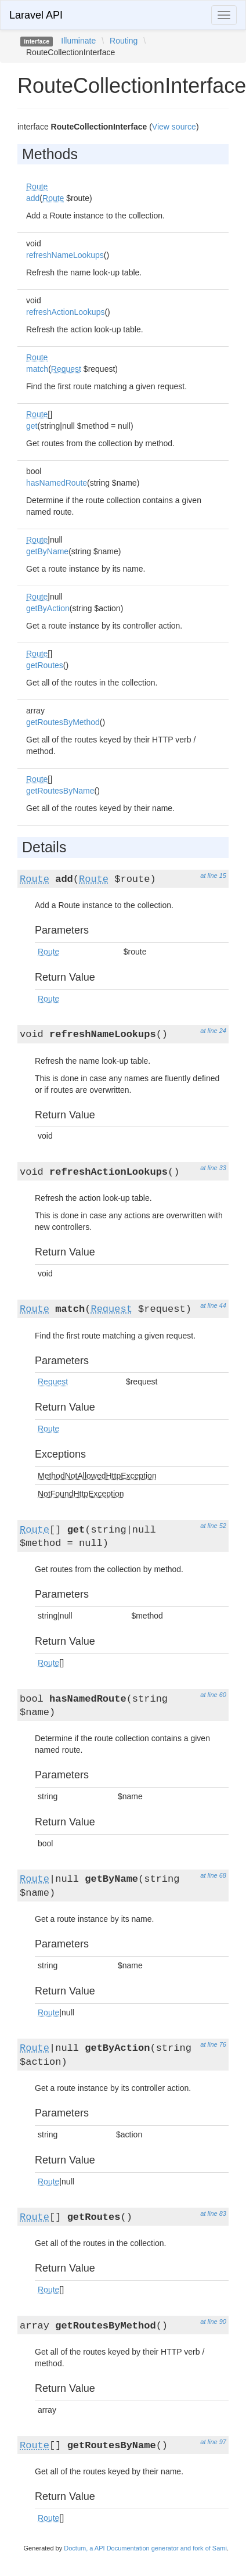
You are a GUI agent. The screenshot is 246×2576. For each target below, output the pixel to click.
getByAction (48, 608)
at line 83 (213, 2213)
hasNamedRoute (56, 482)
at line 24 (213, 1030)
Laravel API (36, 15)
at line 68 (213, 1875)
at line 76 (213, 2044)
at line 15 (213, 875)
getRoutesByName (60, 790)
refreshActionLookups (65, 312)
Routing (124, 40)
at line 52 (213, 1525)
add (32, 198)
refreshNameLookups (65, 255)
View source (174, 126)
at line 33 (213, 1167)
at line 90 (213, 2321)
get (31, 425)
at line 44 (213, 1305)
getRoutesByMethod (63, 722)
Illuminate (78, 40)
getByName (47, 551)
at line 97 (213, 2441)
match (37, 369)
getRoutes (44, 665)
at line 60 (213, 1694)
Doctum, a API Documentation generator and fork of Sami (145, 2548)
